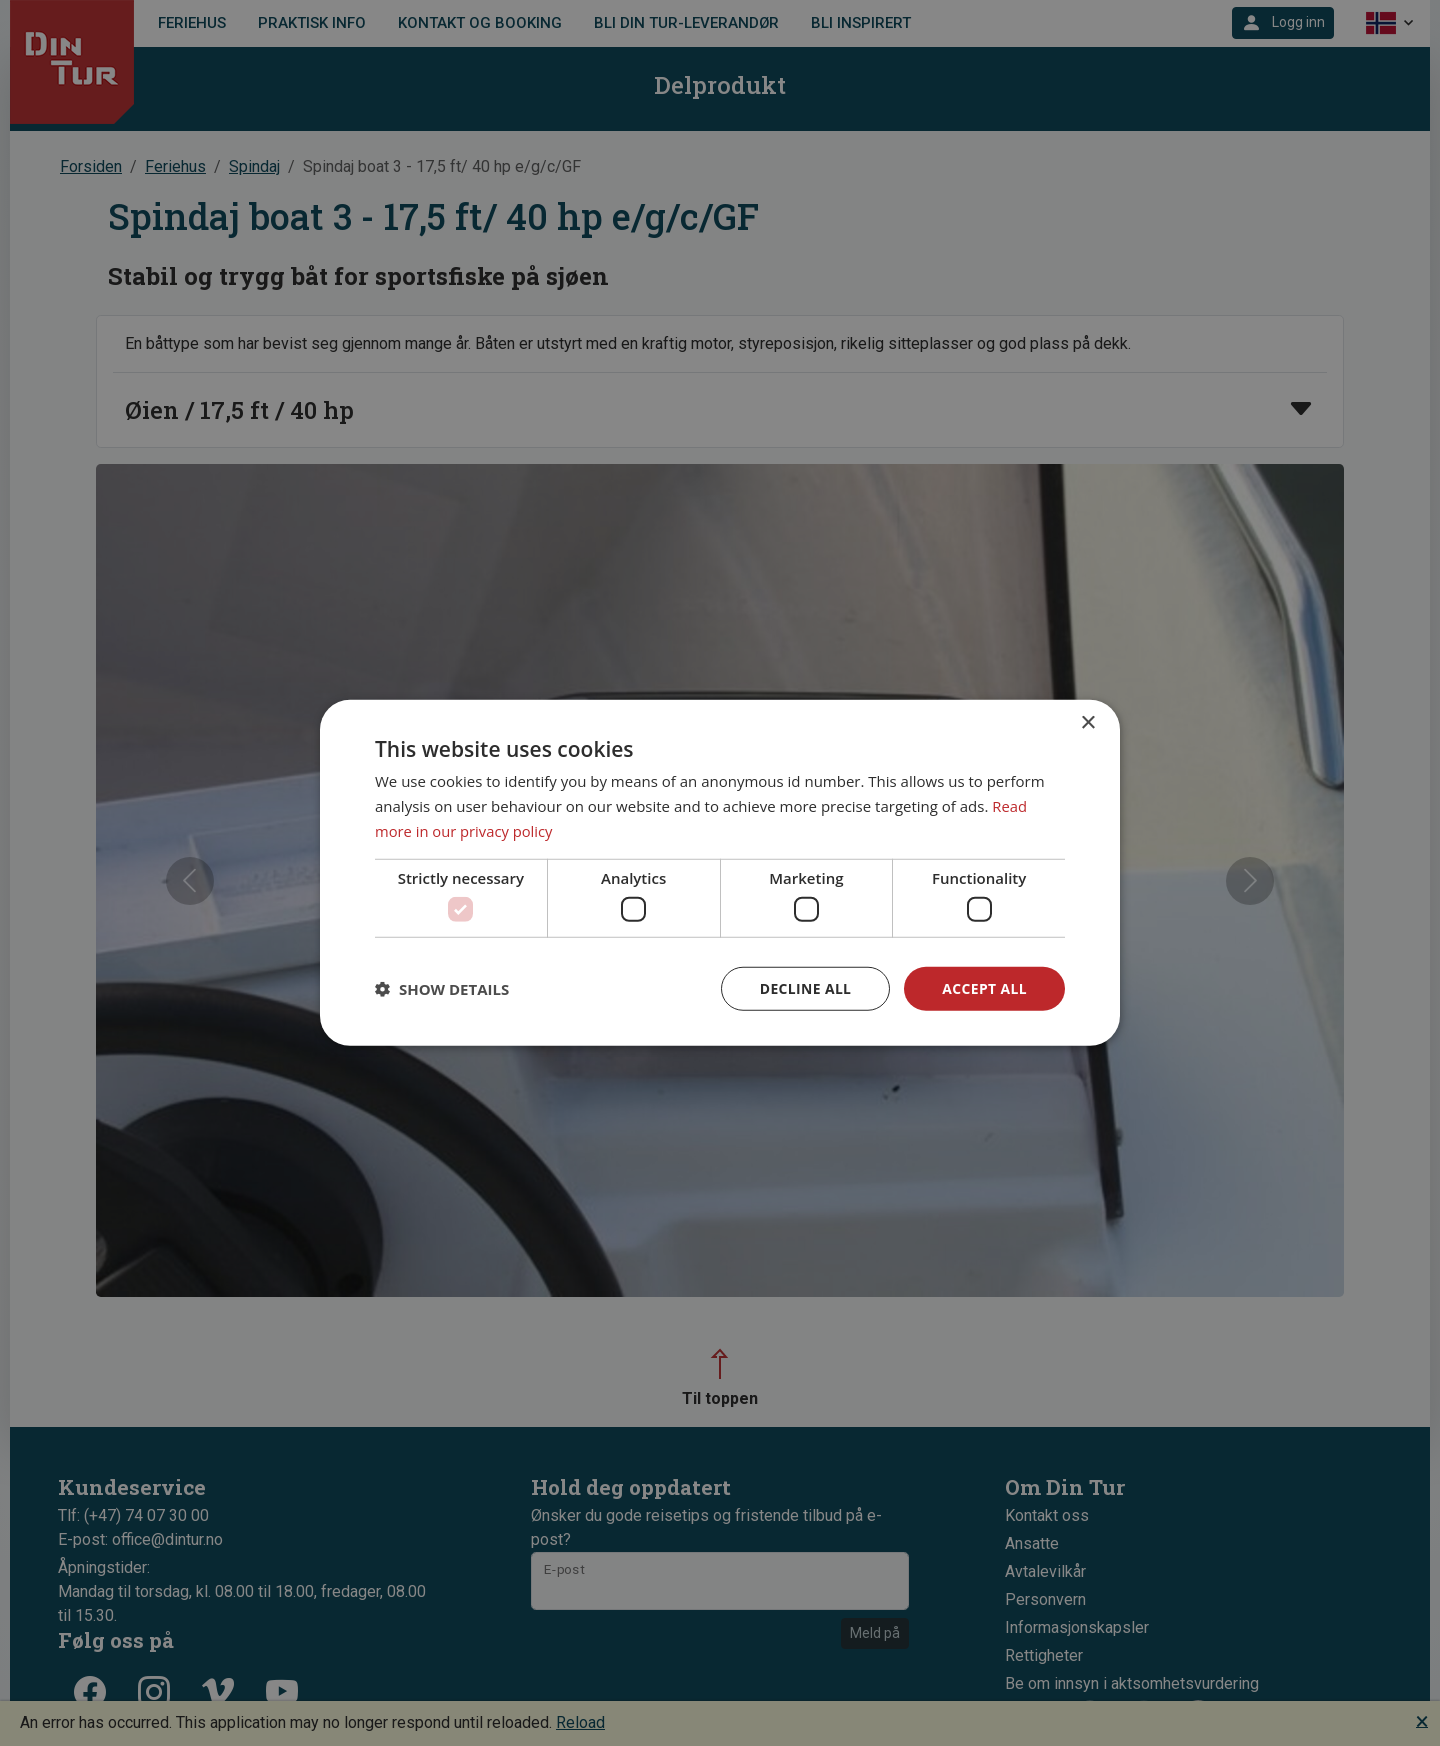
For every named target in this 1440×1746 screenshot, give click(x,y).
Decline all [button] (804, 988)
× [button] (1087, 723)
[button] (442, 989)
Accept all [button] (984, 988)
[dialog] (720, 873)
